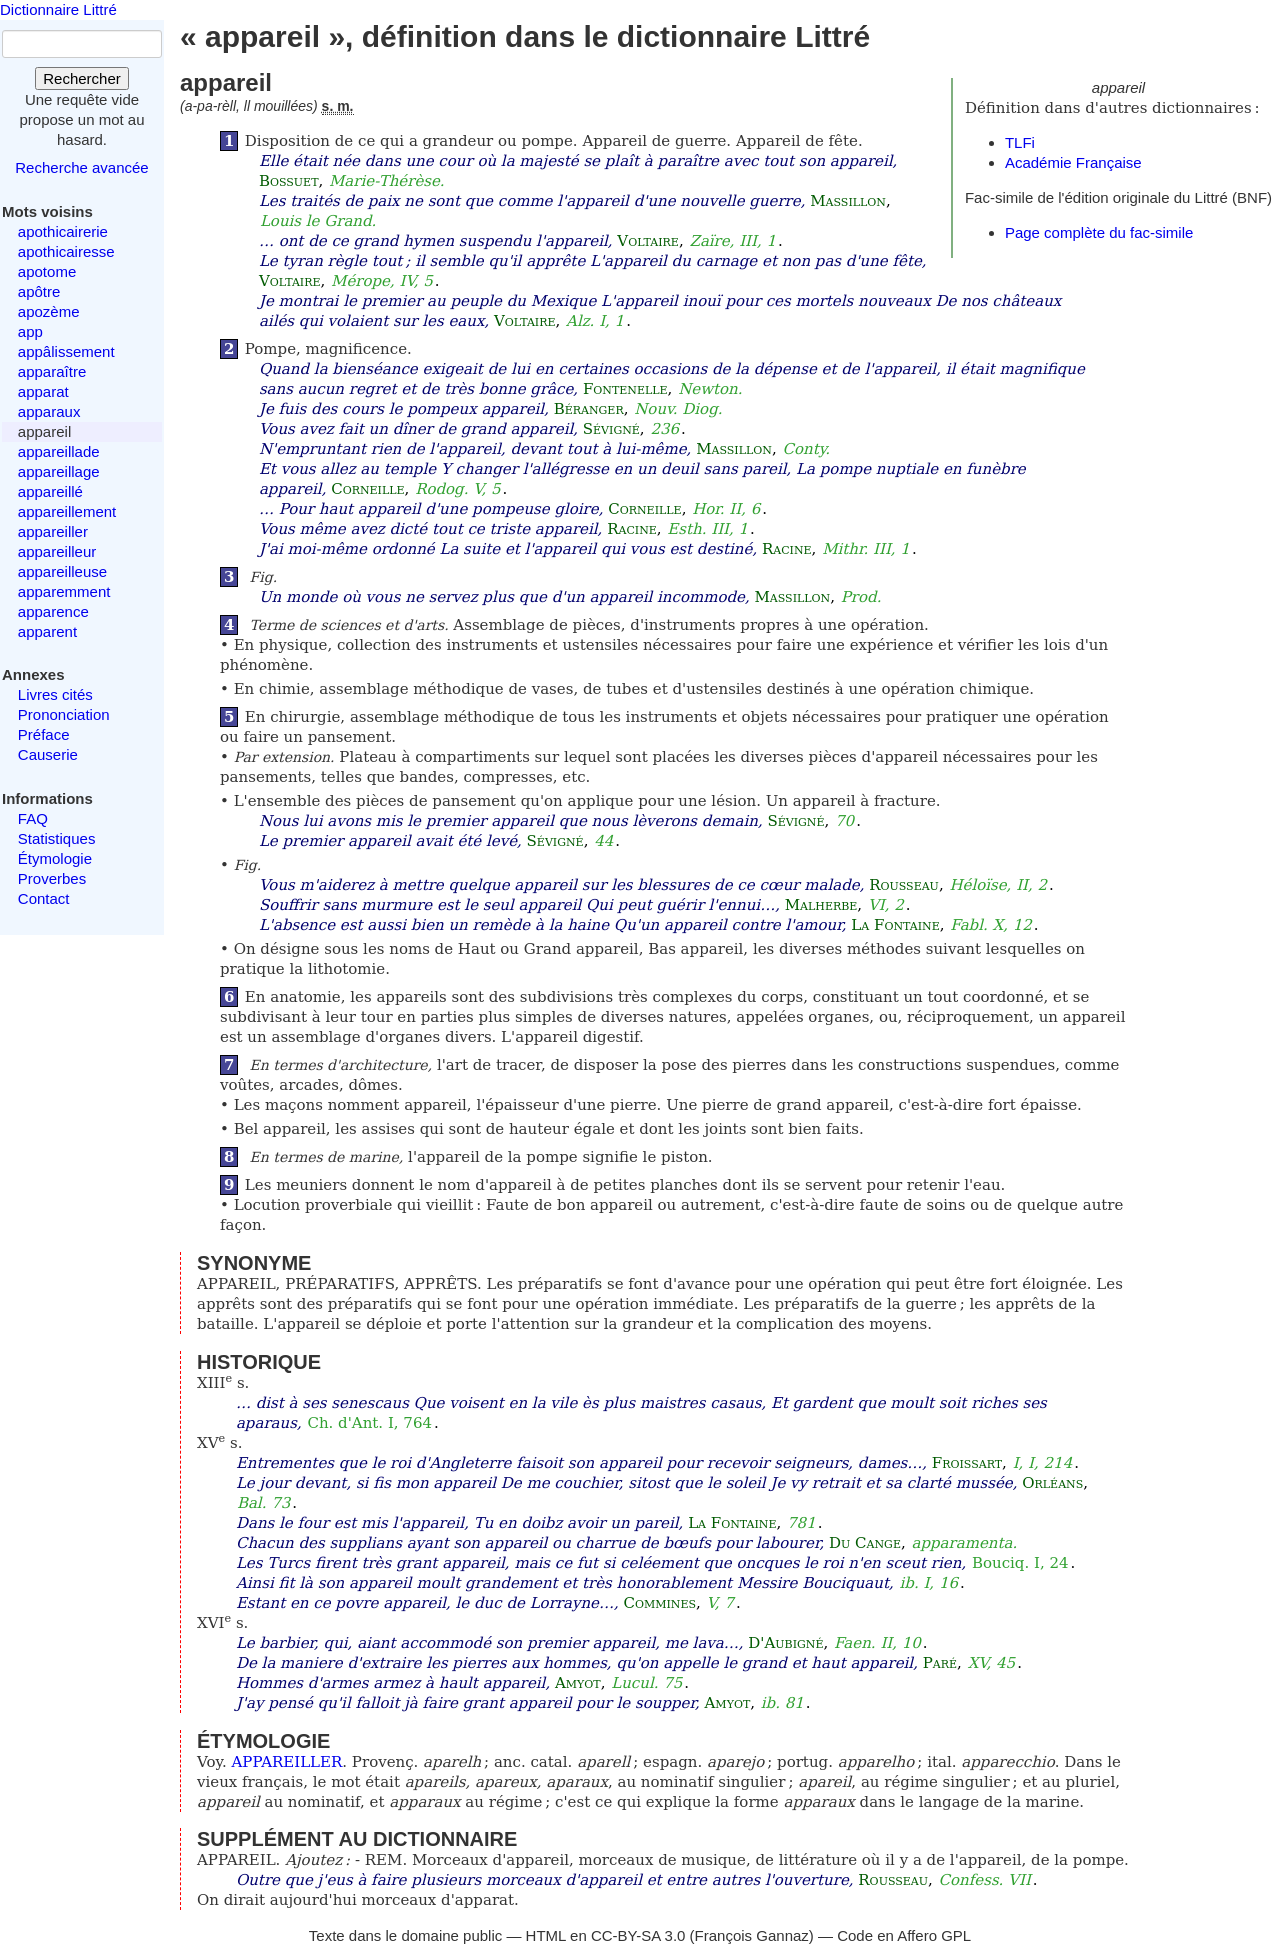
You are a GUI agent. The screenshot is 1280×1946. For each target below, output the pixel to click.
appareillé (50, 491)
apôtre (39, 291)
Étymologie (55, 858)
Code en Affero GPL (904, 1935)
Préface (44, 734)
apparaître (52, 371)
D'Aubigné (785, 1643)
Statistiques (57, 838)
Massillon (848, 201)
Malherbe (821, 905)
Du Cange (865, 1543)
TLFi (1020, 142)
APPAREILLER (287, 1762)
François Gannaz (752, 1935)
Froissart (967, 1463)
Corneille (367, 489)
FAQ (33, 818)
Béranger (589, 409)
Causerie (48, 754)
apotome (47, 271)
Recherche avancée (81, 167)
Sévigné (611, 429)
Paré (940, 1663)
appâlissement (66, 351)
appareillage (59, 471)
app (30, 331)
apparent (47, 631)
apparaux (49, 411)
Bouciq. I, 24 (1020, 1563)
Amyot (578, 1683)
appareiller (53, 531)
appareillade (59, 451)
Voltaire (648, 241)
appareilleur (57, 551)
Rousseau (904, 885)
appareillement (67, 511)
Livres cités (55, 694)
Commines (659, 1603)
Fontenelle (625, 389)
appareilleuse (62, 571)
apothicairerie (63, 231)
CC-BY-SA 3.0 (638, 1935)
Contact (44, 898)
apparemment (64, 591)
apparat (43, 391)
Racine (632, 529)
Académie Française (1073, 162)
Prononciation (64, 714)
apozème (49, 311)
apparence (53, 611)
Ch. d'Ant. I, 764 (369, 1423)
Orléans (1052, 1483)
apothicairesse (66, 251)
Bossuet (289, 181)
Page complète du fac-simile (1099, 232)
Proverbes (52, 878)
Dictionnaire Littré (58, 9)
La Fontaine (895, 925)
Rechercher (82, 78)
